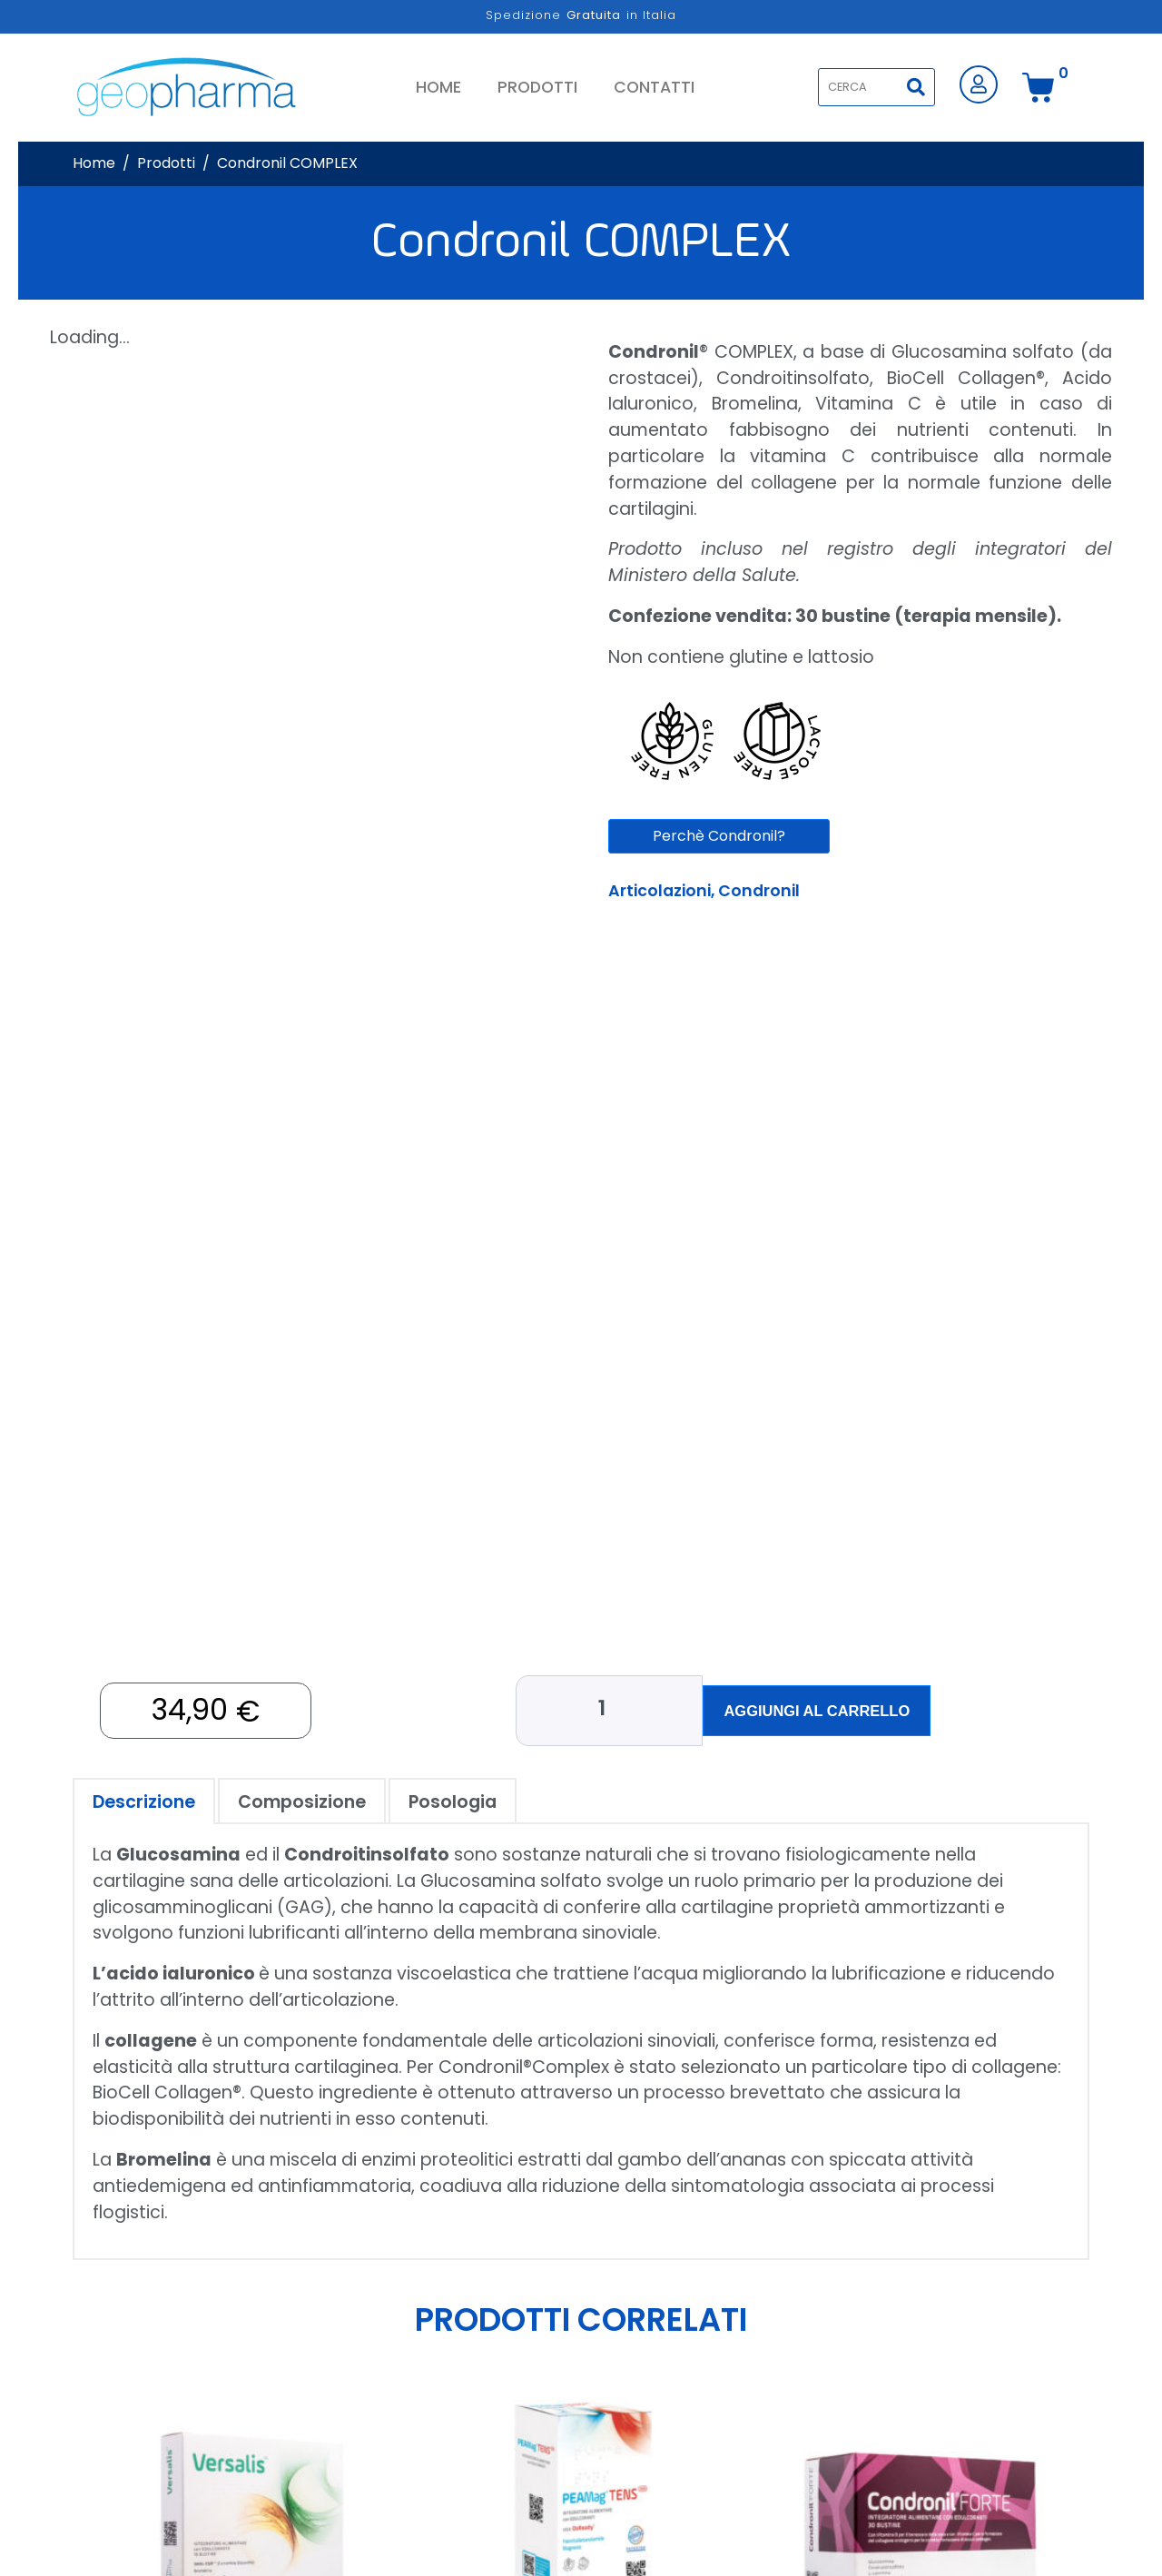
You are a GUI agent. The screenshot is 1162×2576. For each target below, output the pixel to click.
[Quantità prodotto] (614, 1705)
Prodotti (537, 87)
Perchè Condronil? (719, 835)
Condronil (759, 891)
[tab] (144, 1790)
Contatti (654, 87)
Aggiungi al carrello (816, 1704)
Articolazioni (659, 891)
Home (438, 87)
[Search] (916, 87)
